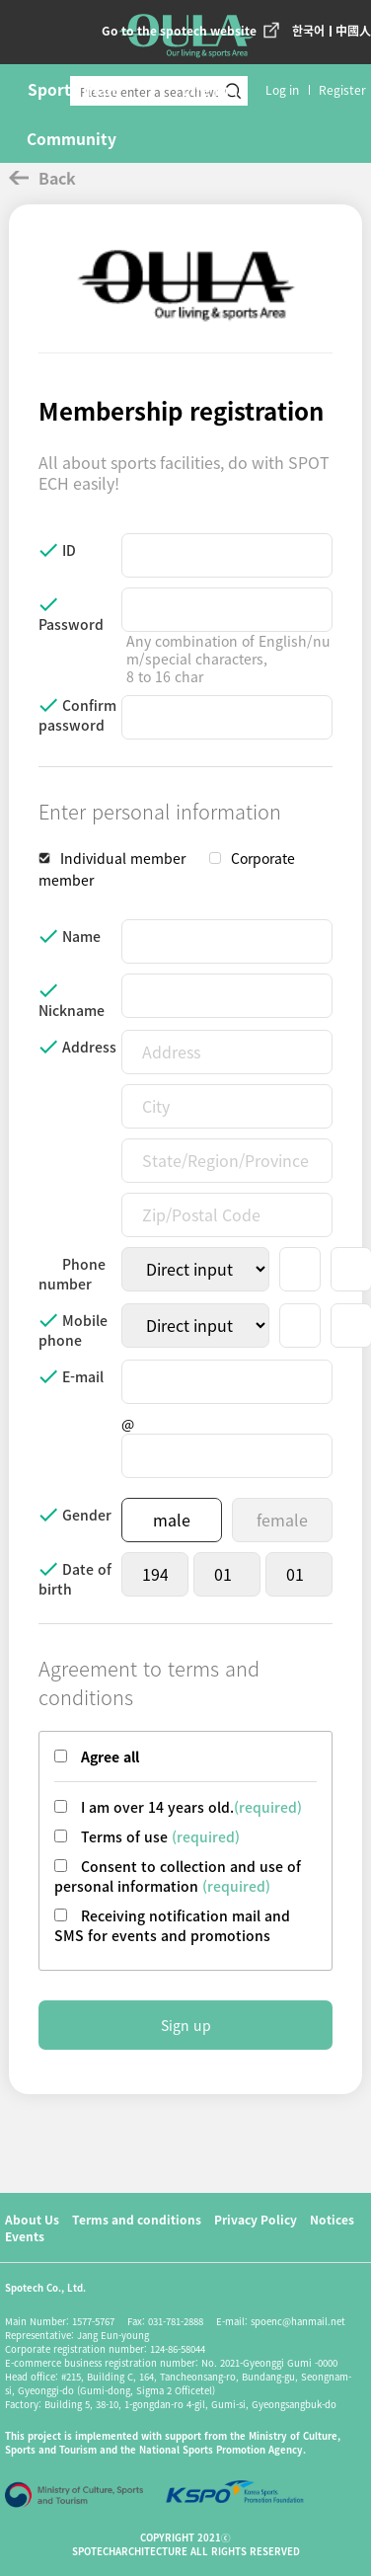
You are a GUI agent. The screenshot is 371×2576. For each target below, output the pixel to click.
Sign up (186, 2025)
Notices (332, 2219)
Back (42, 178)
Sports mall (72, 89)
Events (24, 2235)
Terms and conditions (136, 2219)
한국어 (308, 30)
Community (71, 138)
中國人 (353, 30)
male (171, 1519)
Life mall (215, 89)
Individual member (123, 858)
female (282, 1519)
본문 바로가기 (0, 0)
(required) (206, 1836)
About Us (32, 2219)
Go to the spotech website (179, 30)
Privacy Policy (255, 2219)
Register (342, 89)
